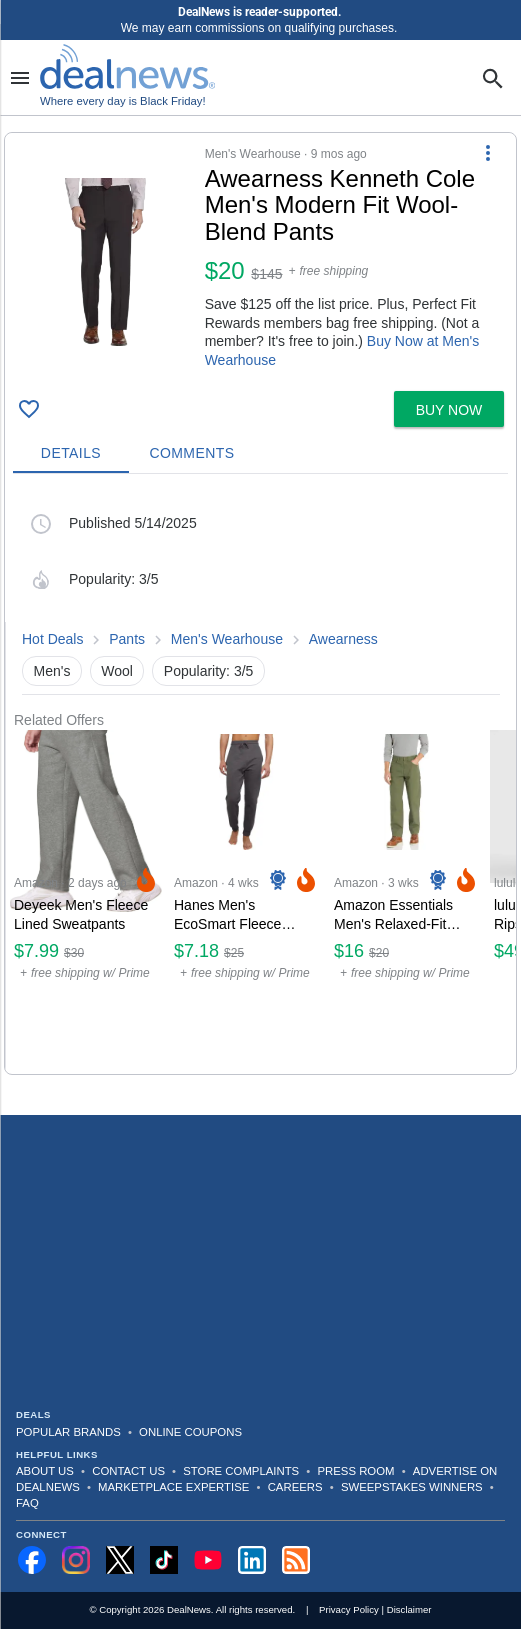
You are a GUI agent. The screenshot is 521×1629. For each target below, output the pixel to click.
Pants (127, 639)
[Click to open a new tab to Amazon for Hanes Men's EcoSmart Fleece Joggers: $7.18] (246, 901)
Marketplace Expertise (173, 1487)
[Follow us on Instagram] (76, 1560)
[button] (260, 258)
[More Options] (488, 153)
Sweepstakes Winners (412, 1487)
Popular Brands (68, 1432)
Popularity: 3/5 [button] (209, 671)
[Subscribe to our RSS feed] (296, 1560)
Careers (295, 1487)
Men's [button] (52, 671)
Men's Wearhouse (227, 639)
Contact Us (128, 1471)
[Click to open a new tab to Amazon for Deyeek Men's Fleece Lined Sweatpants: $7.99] (86, 901)
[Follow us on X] (120, 1560)
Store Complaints (241, 1471)
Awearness (343, 639)
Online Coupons (190, 1432)
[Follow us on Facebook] (32, 1560)
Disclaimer (409, 1609)
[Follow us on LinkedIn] (252, 1560)
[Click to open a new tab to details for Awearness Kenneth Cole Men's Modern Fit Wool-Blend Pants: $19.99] (105, 262)
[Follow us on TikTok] (164, 1560)
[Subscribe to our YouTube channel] (208, 1560)
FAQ (27, 1503)
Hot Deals (52, 639)
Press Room (356, 1471)
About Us (45, 1471)
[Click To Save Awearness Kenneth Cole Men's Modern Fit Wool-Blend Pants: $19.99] (29, 409)
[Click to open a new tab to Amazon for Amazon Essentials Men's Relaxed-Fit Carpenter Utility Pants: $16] (406, 901)
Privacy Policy (349, 1609)
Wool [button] (117, 671)
